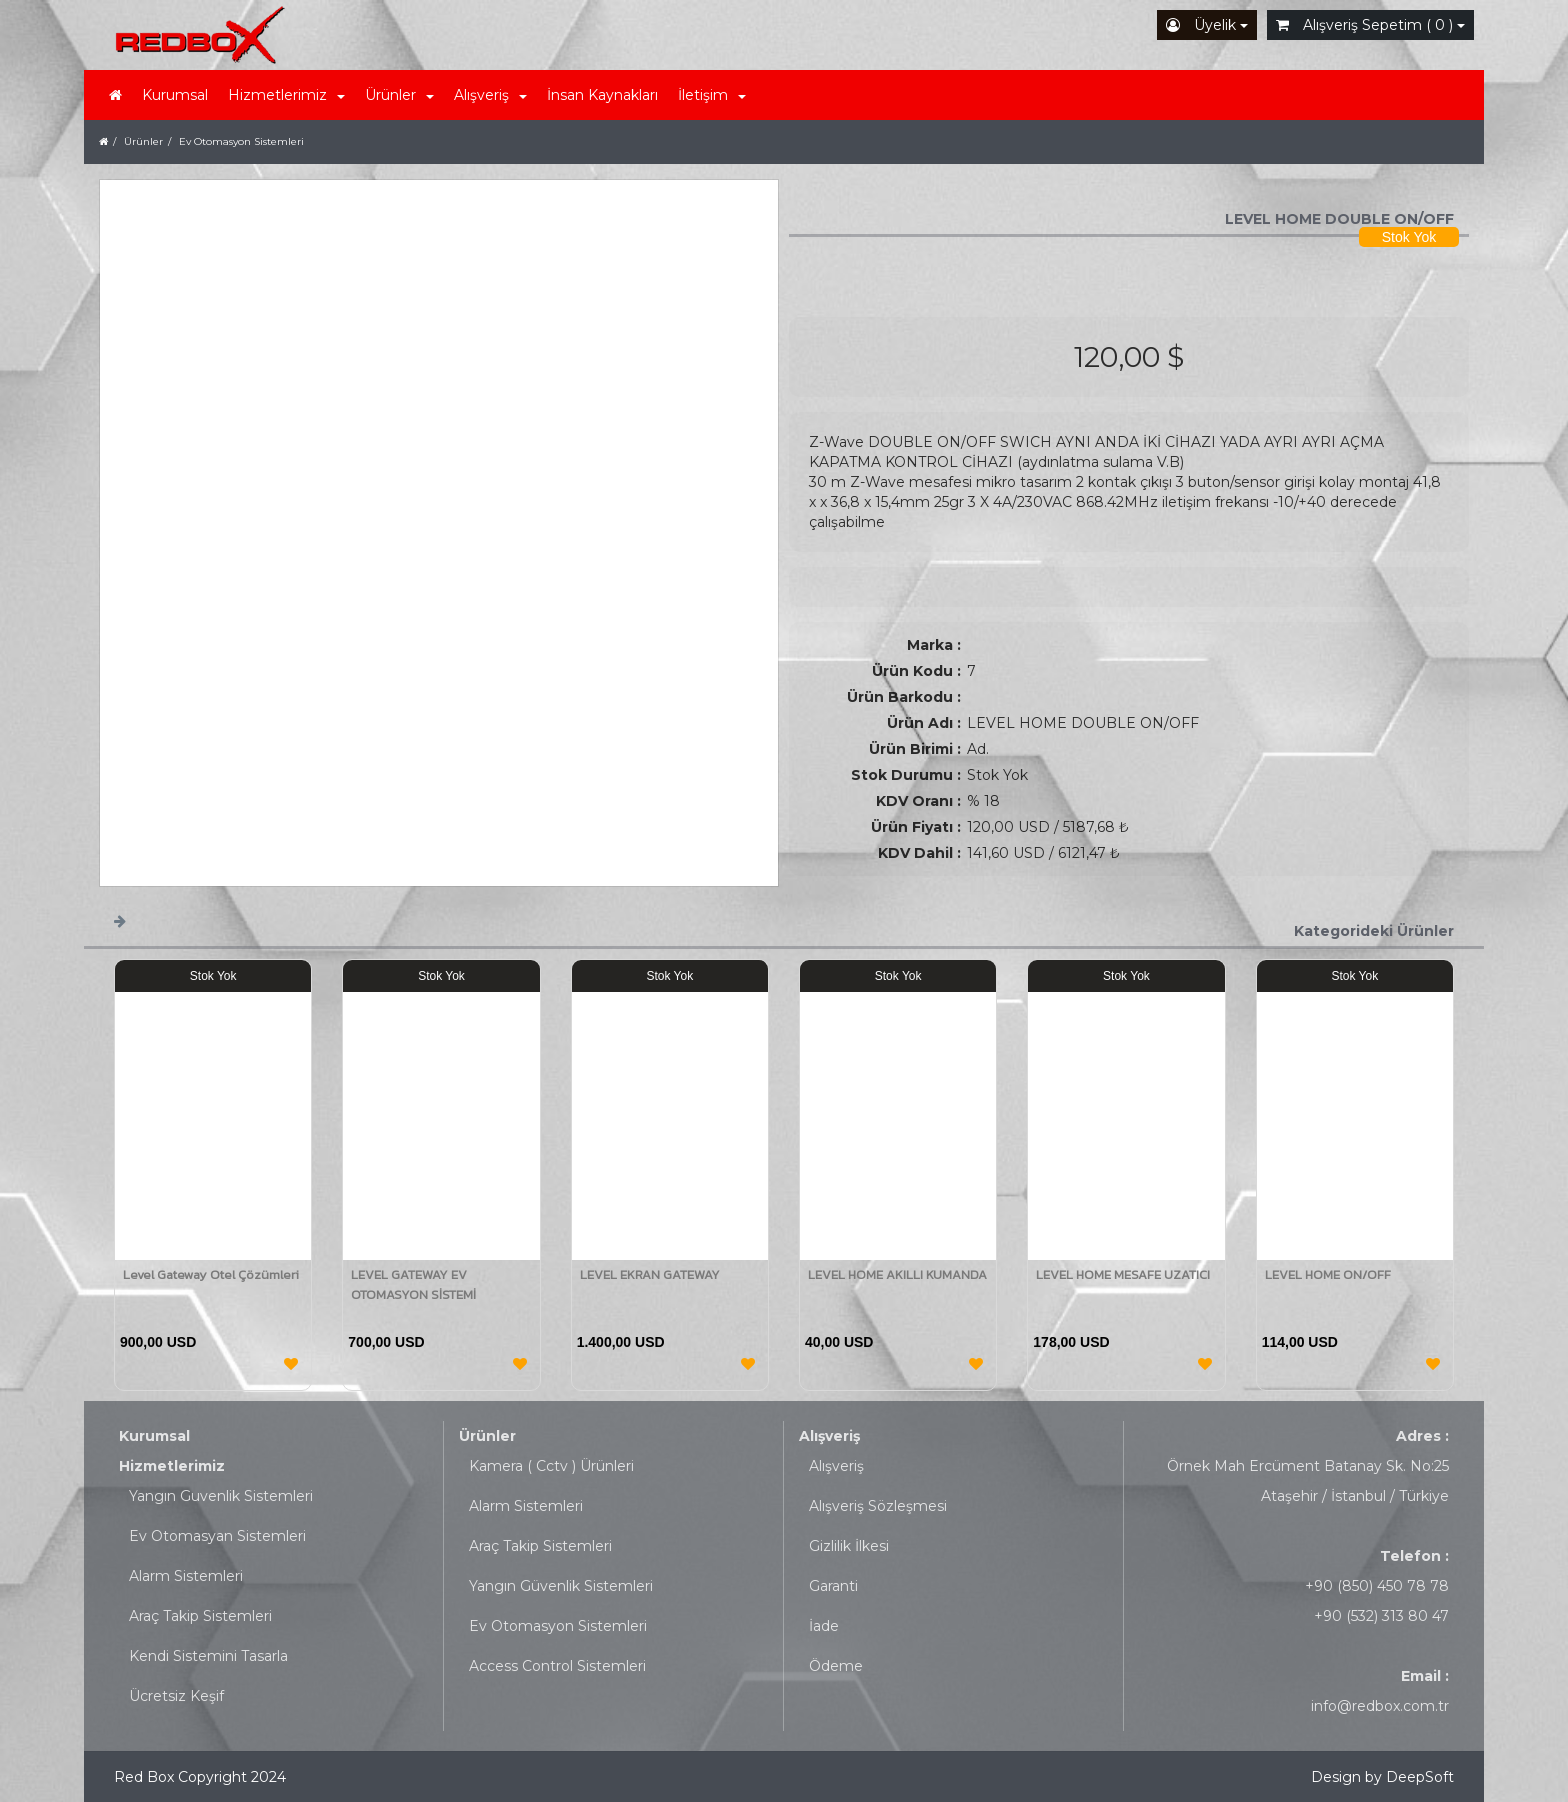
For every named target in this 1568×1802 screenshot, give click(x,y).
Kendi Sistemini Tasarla (208, 1656)
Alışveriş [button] (490, 95)
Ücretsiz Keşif (176, 1696)
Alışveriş (829, 1436)
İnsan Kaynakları (602, 95)
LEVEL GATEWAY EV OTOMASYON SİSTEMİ (413, 1284)
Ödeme (836, 1666)
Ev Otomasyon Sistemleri (558, 1626)
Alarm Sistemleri (186, 1576)
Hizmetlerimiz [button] (286, 95)
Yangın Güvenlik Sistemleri (561, 1586)
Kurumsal (175, 95)
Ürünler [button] (399, 95)
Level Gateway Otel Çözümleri (211, 1274)
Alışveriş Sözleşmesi (878, 1506)
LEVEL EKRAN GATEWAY (650, 1274)
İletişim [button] (712, 95)
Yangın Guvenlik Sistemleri (221, 1496)
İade (824, 1626)
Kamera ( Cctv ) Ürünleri (551, 1466)
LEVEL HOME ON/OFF (1328, 1274)
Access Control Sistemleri (557, 1666)
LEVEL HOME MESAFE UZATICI (1123, 1274)
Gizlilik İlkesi (849, 1546)
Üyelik (1207, 25)
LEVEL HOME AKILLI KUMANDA (897, 1274)
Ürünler (487, 1436)
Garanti (833, 1586)
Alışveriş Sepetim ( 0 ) (1370, 25)
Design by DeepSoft (1382, 1777)
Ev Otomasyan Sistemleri (217, 1536)
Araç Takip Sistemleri (200, 1616)
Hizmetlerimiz (172, 1466)
